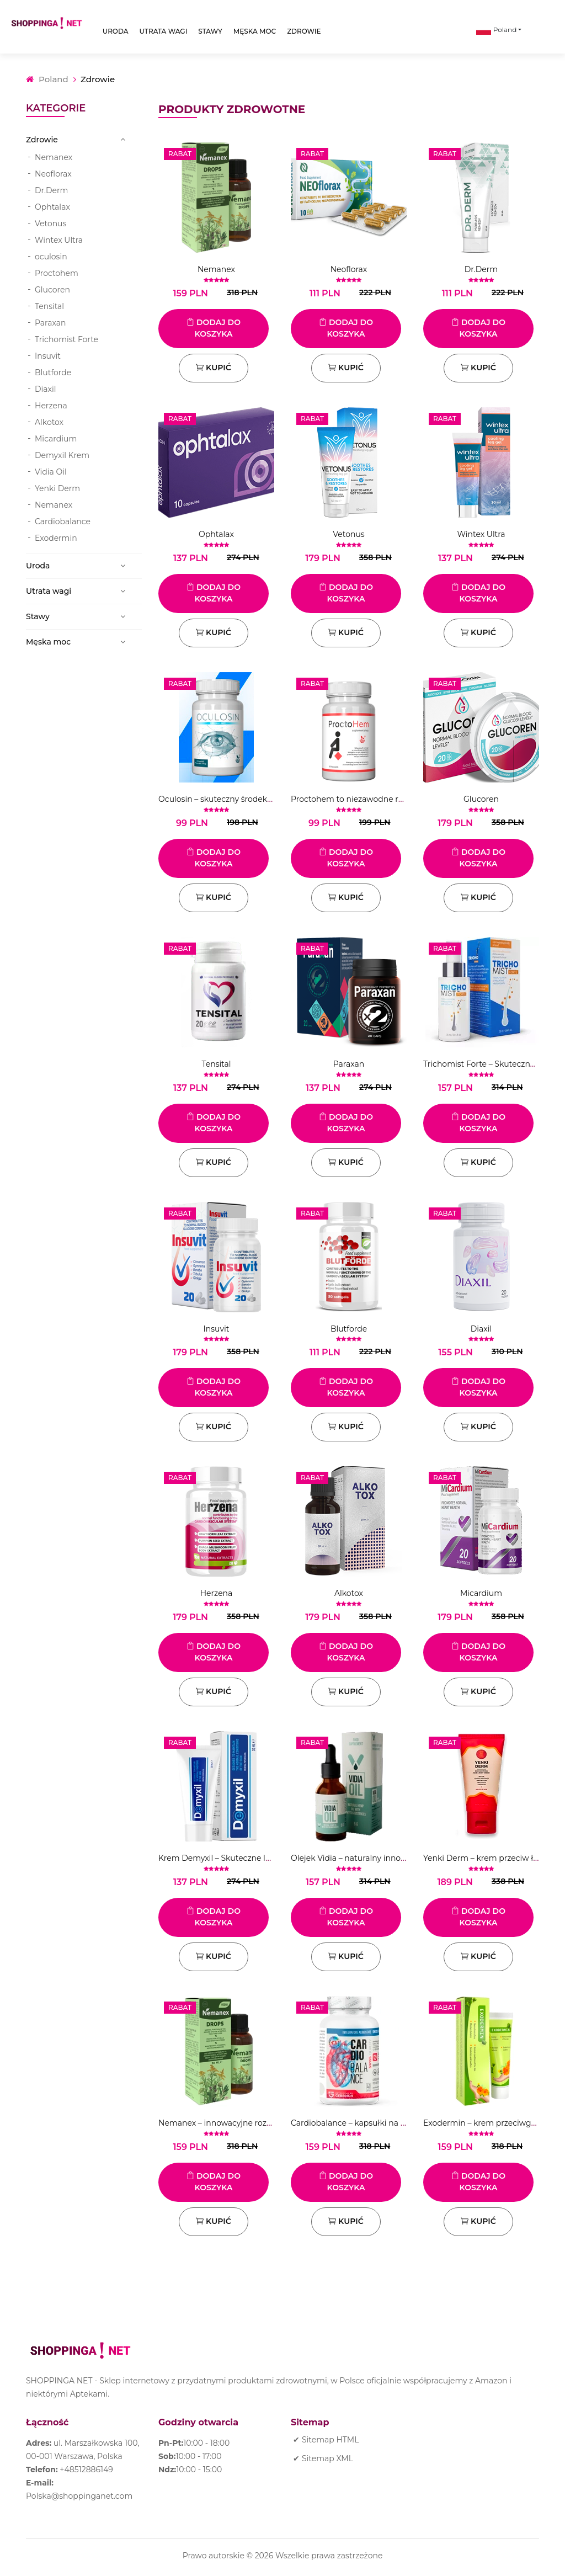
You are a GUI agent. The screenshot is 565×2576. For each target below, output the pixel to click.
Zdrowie (304, 31)
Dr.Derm (51, 190)
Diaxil (45, 389)
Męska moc (254, 31)
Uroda (116, 31)
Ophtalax (52, 207)
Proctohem (56, 273)
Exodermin (56, 538)
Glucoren (52, 290)
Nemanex (53, 157)
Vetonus (50, 223)
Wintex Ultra (59, 240)
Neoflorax (53, 174)
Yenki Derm (57, 488)
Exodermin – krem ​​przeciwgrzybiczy (492, 2123)
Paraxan (50, 323)
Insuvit (48, 356)
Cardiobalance (62, 521)
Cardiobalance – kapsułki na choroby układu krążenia (393, 2123)
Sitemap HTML (330, 2440)
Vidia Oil (51, 472)
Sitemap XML (327, 2458)
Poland (496, 30)
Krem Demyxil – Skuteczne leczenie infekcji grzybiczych (265, 1858)
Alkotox (49, 422)
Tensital (49, 306)
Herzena (51, 406)
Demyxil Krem (62, 455)
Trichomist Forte (66, 339)
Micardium (56, 439)
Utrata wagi (164, 31)
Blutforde (53, 372)
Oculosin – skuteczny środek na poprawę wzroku (251, 799)
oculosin (51, 257)
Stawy (210, 31)
